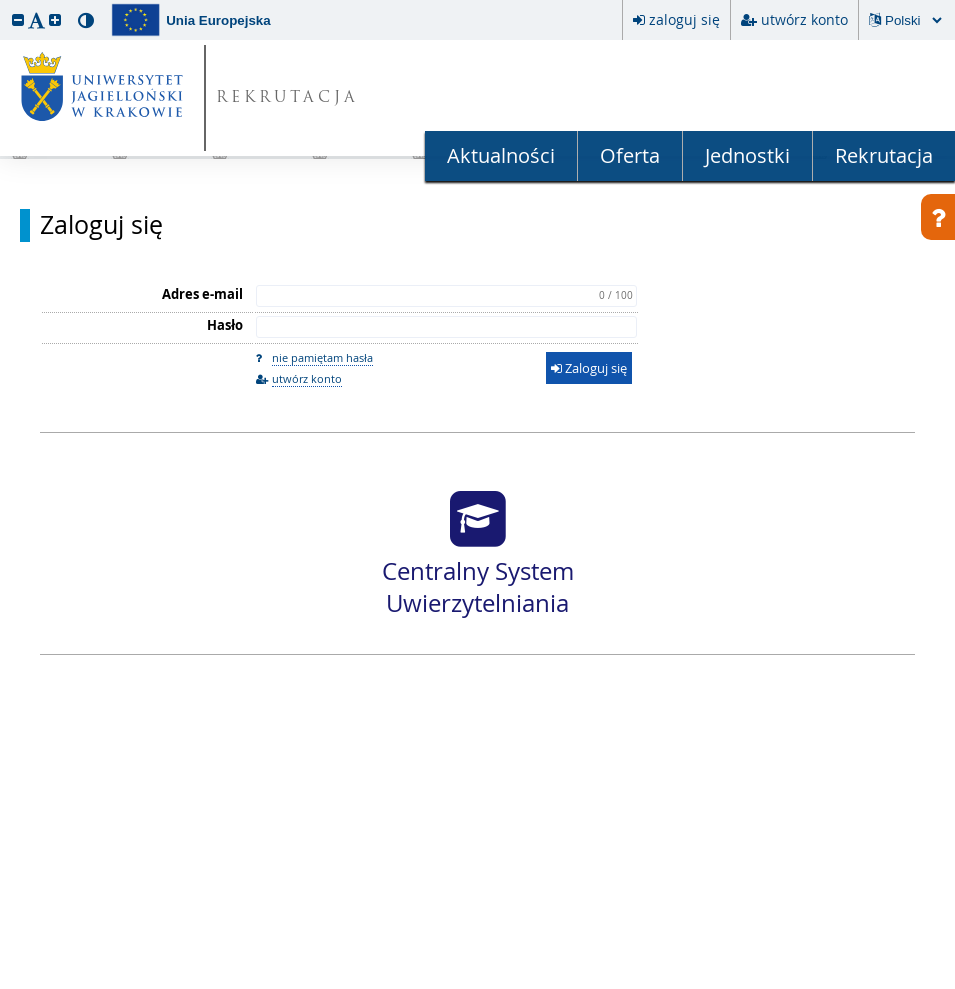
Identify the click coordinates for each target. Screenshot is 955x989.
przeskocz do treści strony (5, 5)
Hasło (225, 325)
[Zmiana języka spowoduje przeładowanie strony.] (913, 20)
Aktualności (501, 155)
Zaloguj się (101, 225)
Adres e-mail (202, 294)
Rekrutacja (884, 155)
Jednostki (747, 155)
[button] (18, 19)
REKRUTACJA (287, 98)
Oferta (630, 155)
